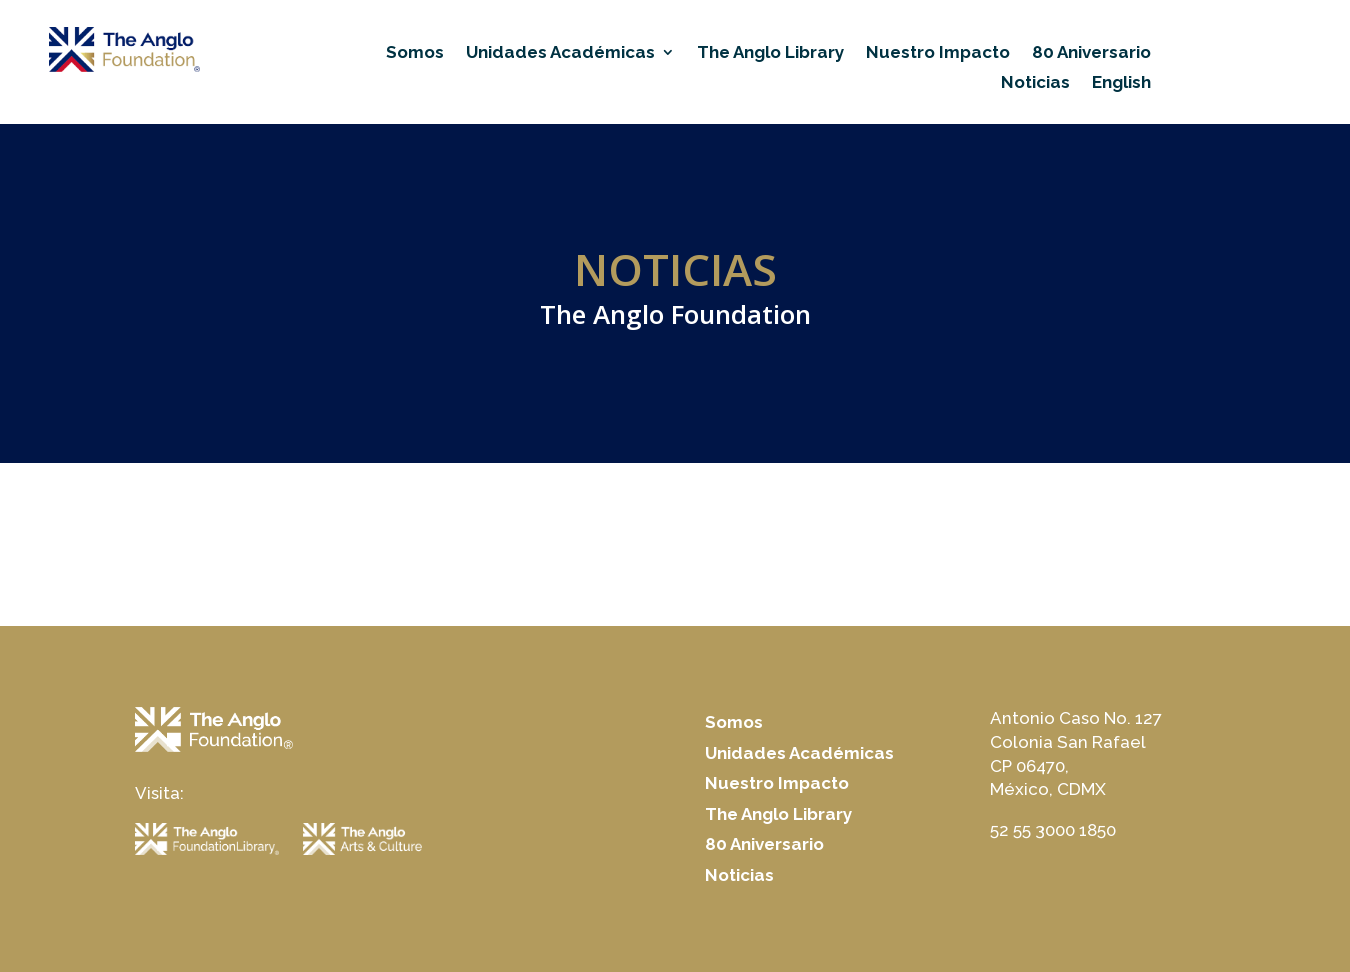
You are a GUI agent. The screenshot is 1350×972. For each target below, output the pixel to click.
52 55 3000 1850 (1053, 830)
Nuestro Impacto (938, 53)
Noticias (1035, 83)
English (1121, 83)
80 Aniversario (1091, 53)
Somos (415, 53)
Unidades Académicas (560, 53)
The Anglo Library (770, 53)
